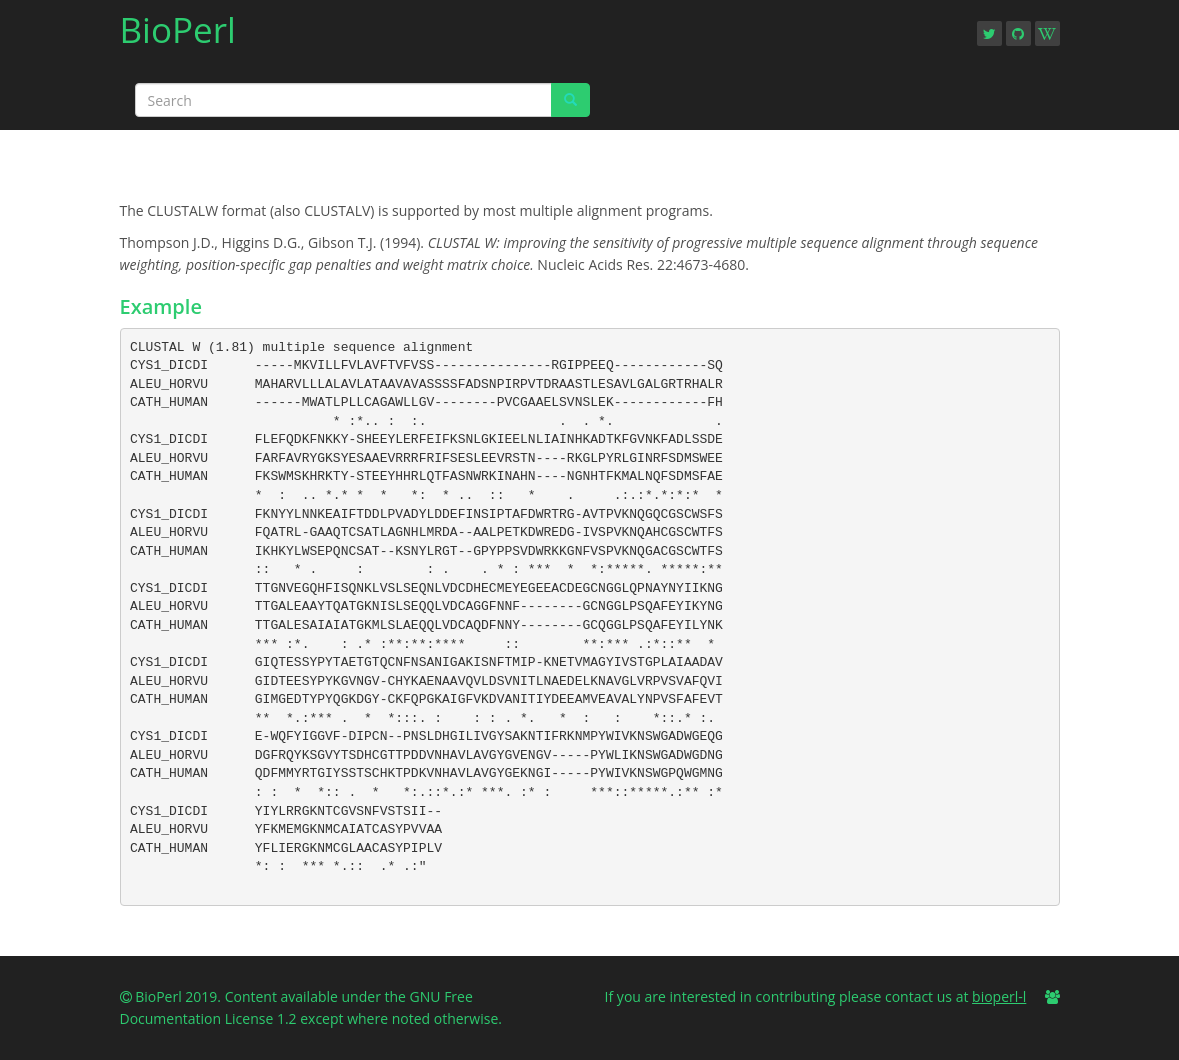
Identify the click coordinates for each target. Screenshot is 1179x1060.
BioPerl (178, 36)
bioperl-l (999, 996)
